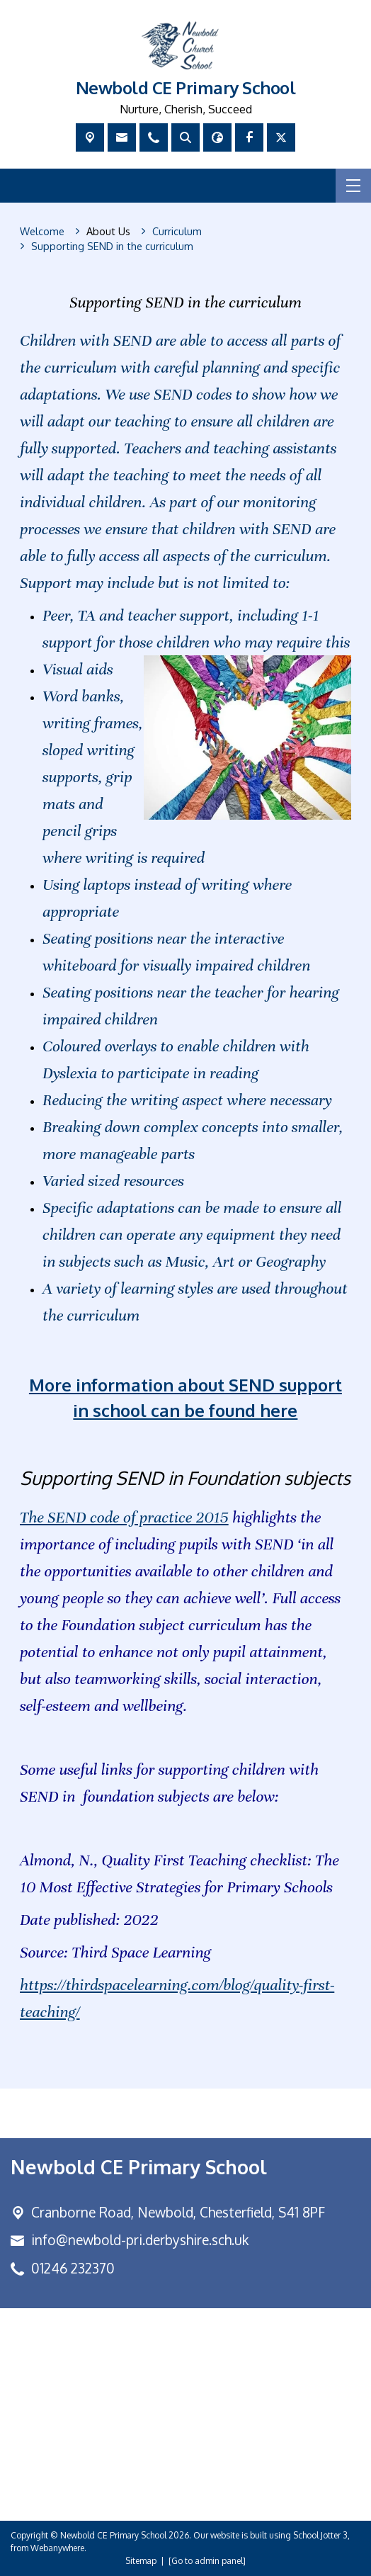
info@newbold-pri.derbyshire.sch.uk (140, 2240)
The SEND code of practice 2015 (124, 1517)
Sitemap (140, 2560)
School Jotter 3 (320, 2535)
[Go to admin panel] (207, 2560)
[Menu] (353, 186)
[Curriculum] (177, 231)
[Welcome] (42, 231)
